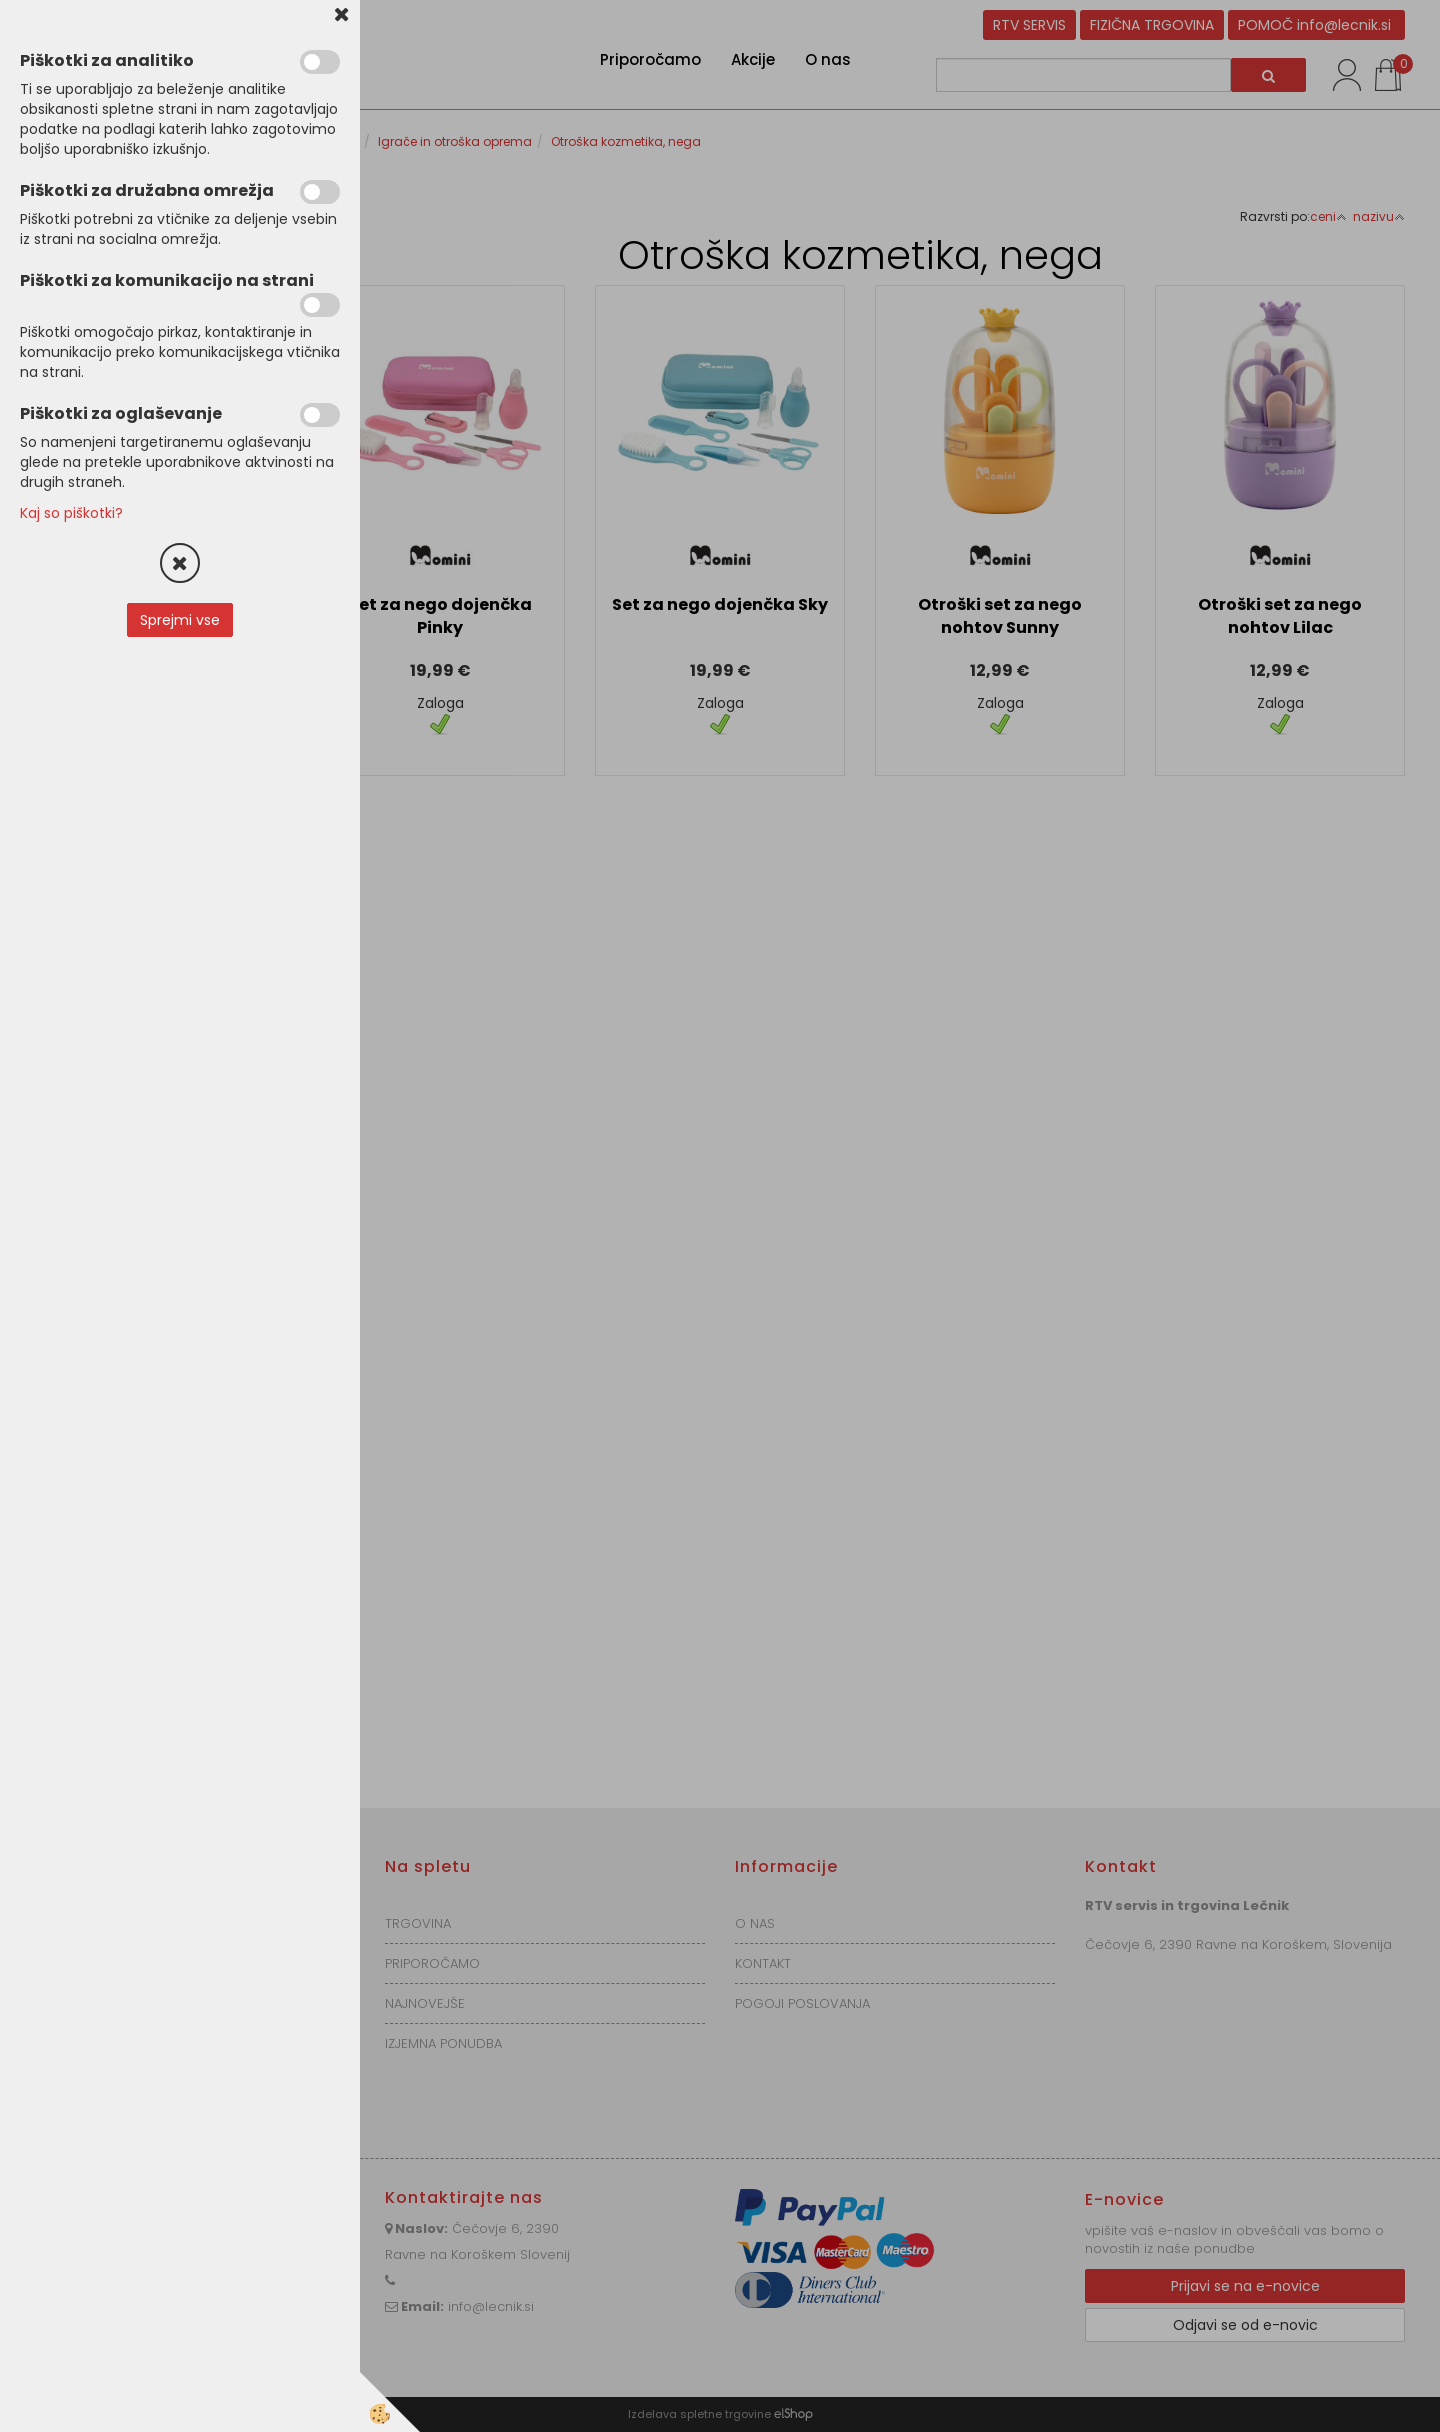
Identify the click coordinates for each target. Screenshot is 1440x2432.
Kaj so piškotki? (71, 513)
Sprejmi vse (180, 620)
